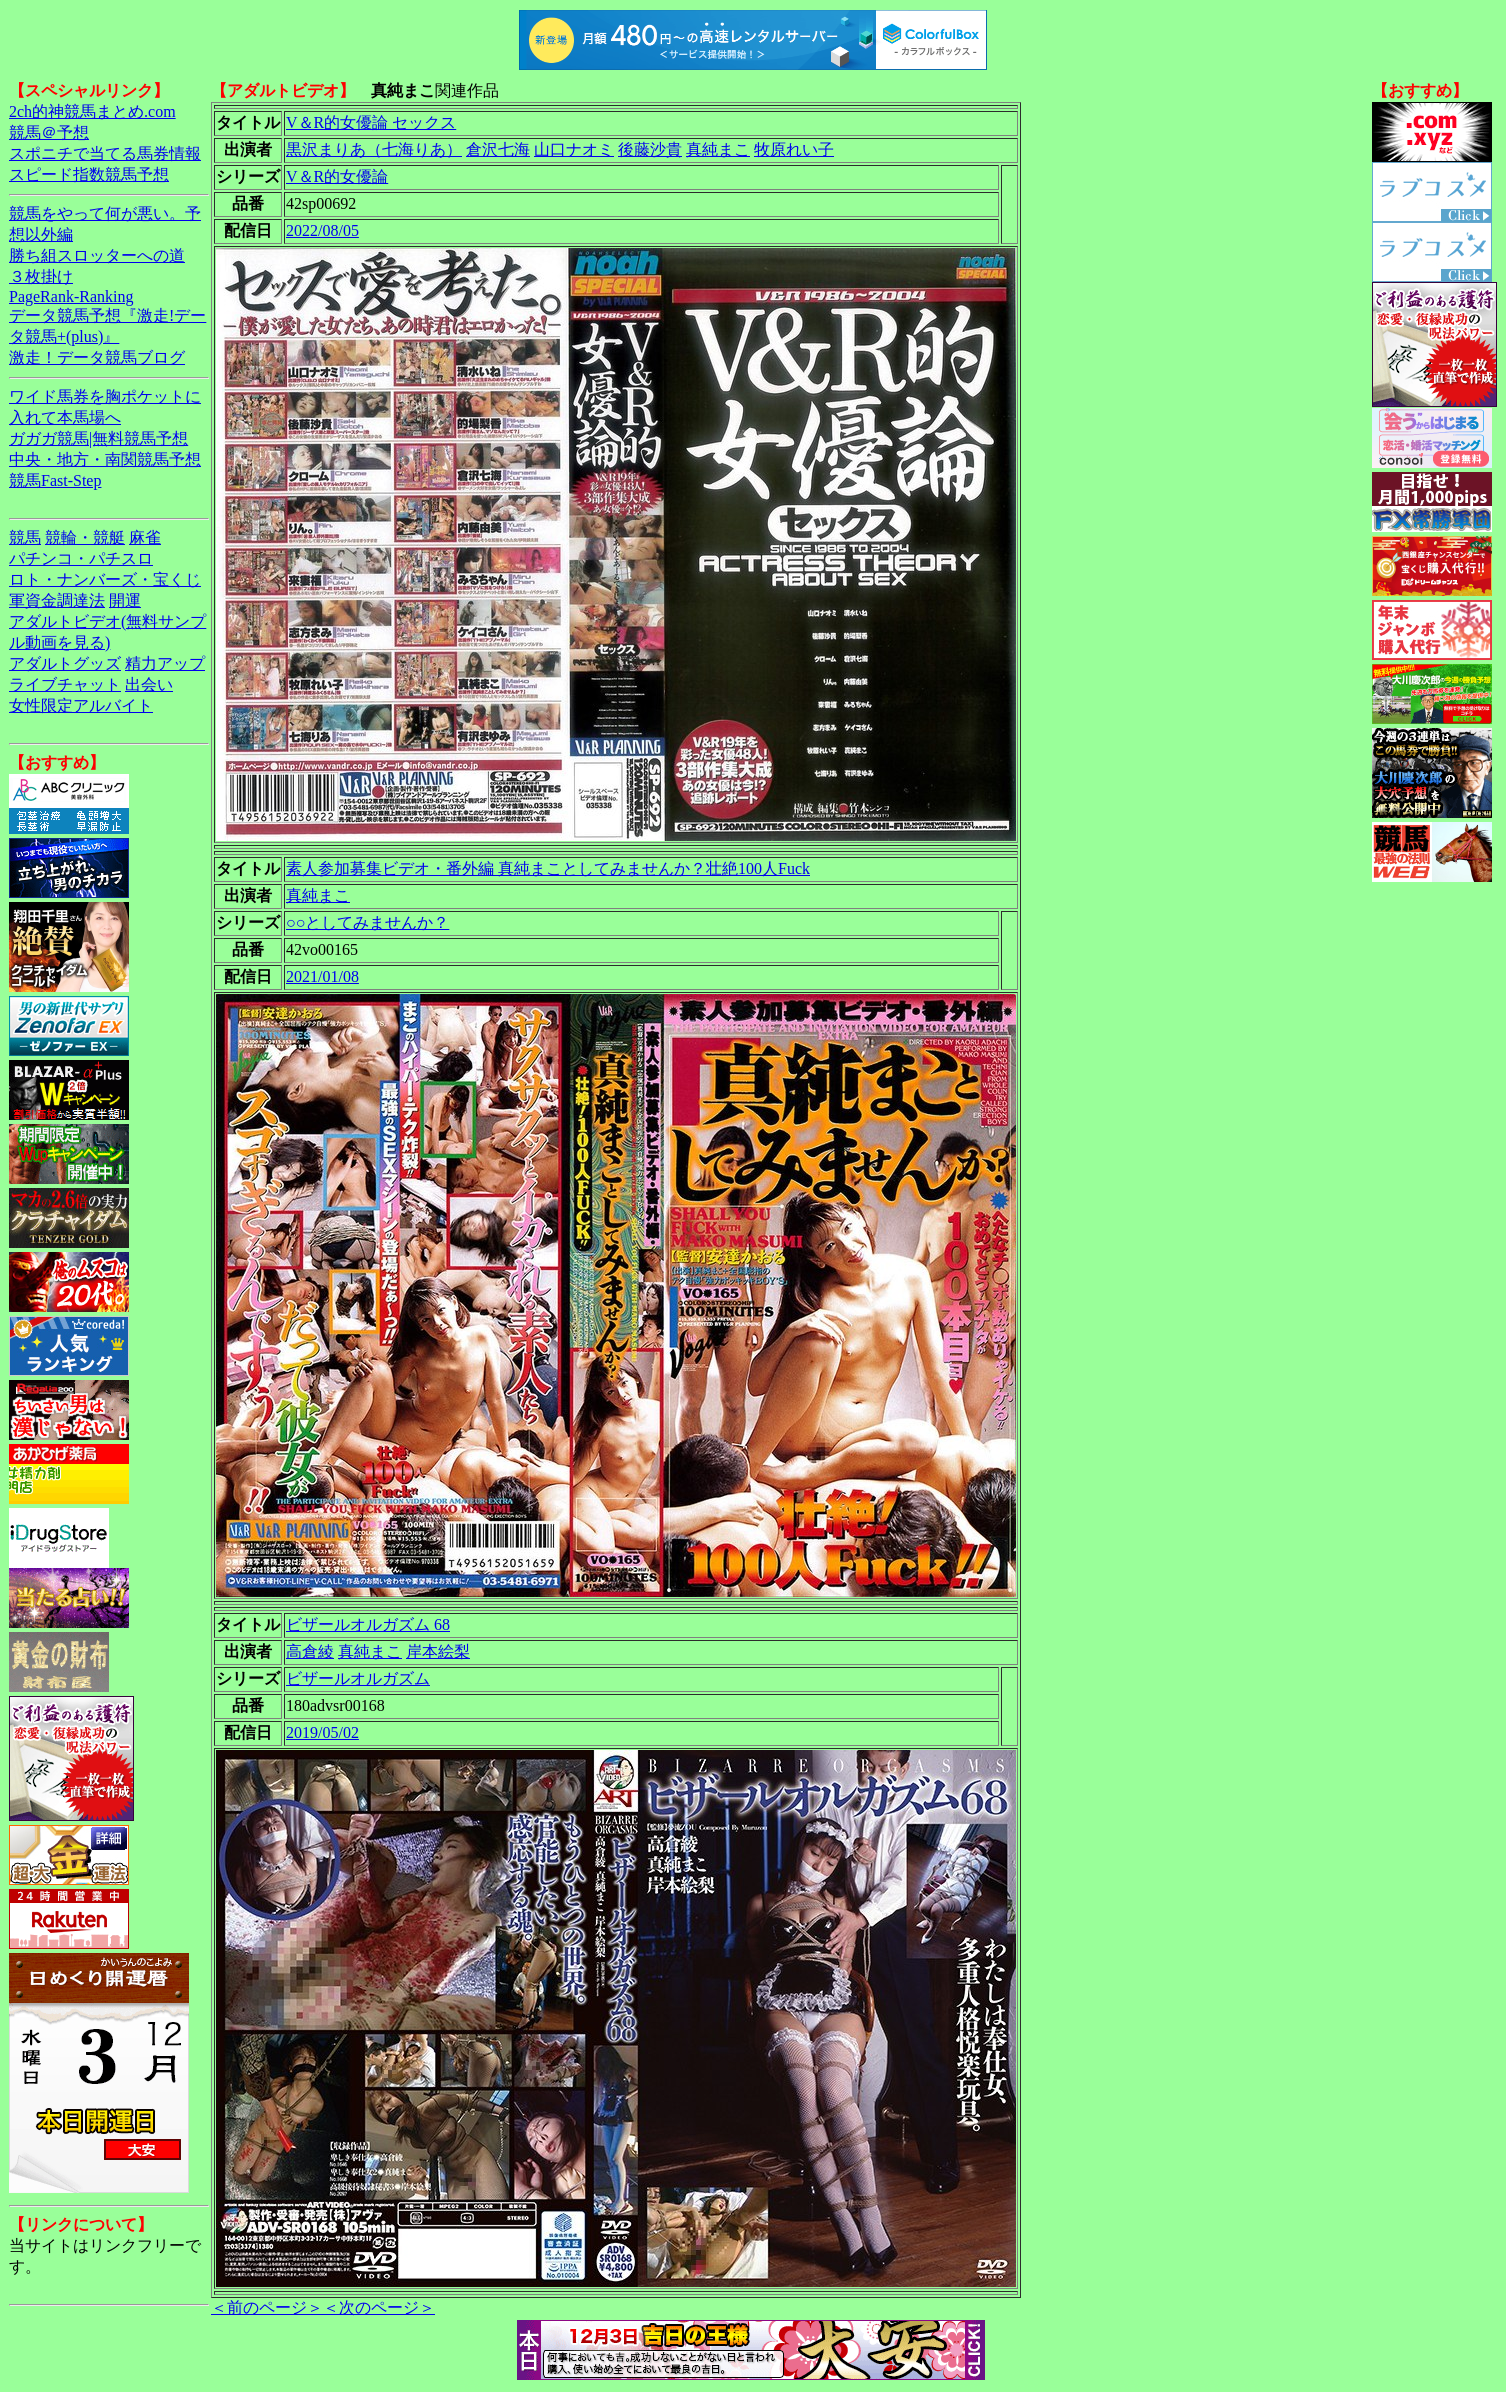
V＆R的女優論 (337, 176)
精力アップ (165, 663)
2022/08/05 (322, 230)
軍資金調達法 (57, 600)
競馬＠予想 (49, 132)
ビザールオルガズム (358, 1678)
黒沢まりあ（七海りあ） (374, 149)
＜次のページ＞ (379, 2307)
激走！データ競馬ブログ (97, 357)
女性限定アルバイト (81, 705)
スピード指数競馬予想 (89, 174)
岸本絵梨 (438, 1651)
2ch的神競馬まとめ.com (92, 111)
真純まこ (718, 149)
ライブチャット (65, 684)
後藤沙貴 (650, 149)
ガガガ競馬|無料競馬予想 (98, 438)
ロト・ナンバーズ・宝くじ (105, 579)
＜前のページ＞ (267, 2307)
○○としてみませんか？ (367, 922)
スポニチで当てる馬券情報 (105, 153)
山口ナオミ (574, 149)
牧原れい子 (794, 149)
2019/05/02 (322, 1732)
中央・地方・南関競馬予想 (105, 459)
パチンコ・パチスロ (81, 558)
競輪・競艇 (85, 537)
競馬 (25, 537)
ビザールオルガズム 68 (368, 1624)
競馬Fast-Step (55, 480)
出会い (149, 684)
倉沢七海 (498, 149)
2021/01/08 (322, 976)
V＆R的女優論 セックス (371, 122)
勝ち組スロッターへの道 (97, 255)
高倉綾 (310, 1651)
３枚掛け (41, 276)
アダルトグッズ (65, 663)
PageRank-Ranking (71, 296)
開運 (125, 600)
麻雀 (145, 537)
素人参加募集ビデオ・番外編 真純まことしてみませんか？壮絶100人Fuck (548, 868)
